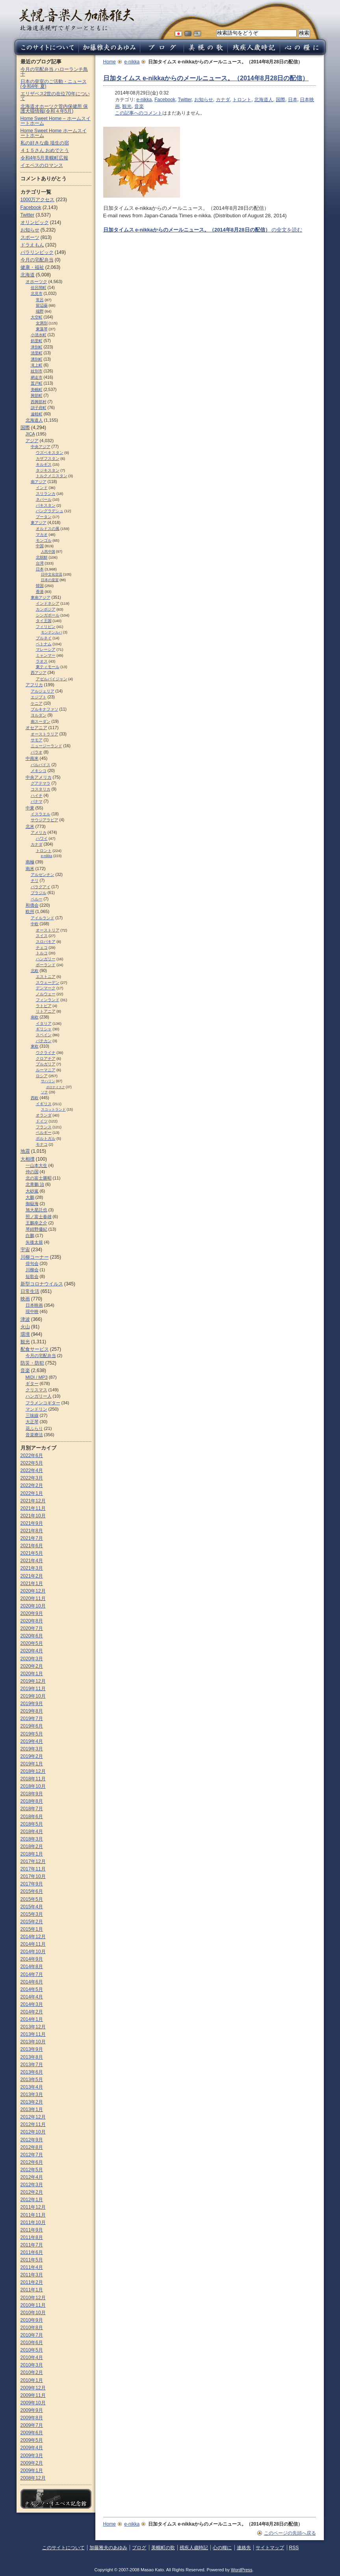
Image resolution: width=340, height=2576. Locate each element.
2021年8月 (31, 1530)
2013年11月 (33, 2034)
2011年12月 (33, 2207)
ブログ (139, 2547)
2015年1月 (31, 1929)
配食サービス (34, 1349)
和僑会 (32, 905)
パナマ (37, 801)
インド (42, 487)
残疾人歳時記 (194, 2547)
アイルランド (42, 918)
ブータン (44, 517)
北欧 (35, 971)
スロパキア (46, 941)
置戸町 (37, 383)
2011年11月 (33, 2215)
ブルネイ (44, 638)
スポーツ (29, 237)
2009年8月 (31, 2417)
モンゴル (44, 540)
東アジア (38, 522)
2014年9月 (31, 1959)
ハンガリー (46, 959)
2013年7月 (31, 2064)
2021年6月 (31, 1545)
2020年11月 (33, 1598)
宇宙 (25, 1249)
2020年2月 (31, 1666)
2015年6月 (31, 1891)
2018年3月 (31, 1839)
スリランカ (46, 493)
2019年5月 (31, 1734)
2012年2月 (31, 2192)
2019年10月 (33, 1696)
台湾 (40, 563)
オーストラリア (44, 734)
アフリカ (34, 684)
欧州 (30, 911)
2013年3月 (31, 2094)
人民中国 (48, 552)
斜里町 (37, 341)
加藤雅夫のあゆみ (108, 2547)
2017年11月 (33, 1869)
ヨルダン (38, 715)
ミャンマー (46, 655)
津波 (25, 1319)
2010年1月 (31, 2380)
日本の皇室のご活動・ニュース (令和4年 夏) (53, 84)
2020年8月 (31, 1621)
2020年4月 (31, 1651)
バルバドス (40, 765)
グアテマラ (40, 783)
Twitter (184, 99)
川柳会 (32, 1269)
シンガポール (47, 615)
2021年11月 (33, 1508)
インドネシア (47, 603)
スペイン (44, 1035)
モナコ (42, 1144)
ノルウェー (46, 994)
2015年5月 (31, 1899)
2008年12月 (33, 2478)
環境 (25, 1334)
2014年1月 (31, 2019)
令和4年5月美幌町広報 (44, 158)
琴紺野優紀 (36, 1229)
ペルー (37, 899)
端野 (40, 311)
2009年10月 (33, 2403)
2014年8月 (31, 1966)
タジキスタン (47, 470)
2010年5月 (31, 2350)
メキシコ (38, 771)
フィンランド (47, 1000)
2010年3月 (31, 2365)
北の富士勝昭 (39, 1178)
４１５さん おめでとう (44, 150)
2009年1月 (31, 2470)
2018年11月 (33, 1779)
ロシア (42, 1076)
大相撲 (27, 1159)
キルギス (44, 464)
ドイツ (42, 1121)
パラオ (37, 752)
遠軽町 (37, 414)
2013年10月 (33, 2042)
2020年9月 (31, 1613)
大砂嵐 (32, 1191)
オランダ (44, 1115)
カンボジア (46, 609)
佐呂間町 (38, 287)
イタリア (44, 1023)
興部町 (37, 395)
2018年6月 (31, 1816)
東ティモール (47, 667)
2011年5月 (31, 2260)
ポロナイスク (55, 1087)
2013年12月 (33, 2027)
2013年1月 (31, 2109)
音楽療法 (34, 1434)
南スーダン (40, 721)
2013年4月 (31, 2087)
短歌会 (32, 1276)
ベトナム (44, 644)
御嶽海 (32, 1203)
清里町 (37, 353)
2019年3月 (31, 1749)
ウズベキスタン (49, 452)
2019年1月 (31, 1764)
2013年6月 (31, 2072)
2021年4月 (31, 1560)
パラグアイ (40, 887)
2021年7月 (31, 1538)
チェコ (42, 947)
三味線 (32, 1415)
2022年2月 (31, 1485)
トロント (241, 99)
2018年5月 (31, 1824)
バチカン (44, 1041)
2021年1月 (31, 1583)
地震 (25, 1151)
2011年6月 (31, 2252)
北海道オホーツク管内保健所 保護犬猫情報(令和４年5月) (54, 109)
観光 (127, 106)
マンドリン (36, 1409)
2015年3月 (31, 1914)
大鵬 (30, 1197)
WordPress (241, 2569)
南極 (30, 861)
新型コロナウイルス (41, 1284)
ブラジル (38, 893)
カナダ (223, 99)
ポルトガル (46, 1138)
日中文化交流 (51, 574)
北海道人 (263, 99)
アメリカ (38, 832)
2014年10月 (33, 1951)
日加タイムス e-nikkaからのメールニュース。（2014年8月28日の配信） (206, 78)
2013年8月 (31, 2057)
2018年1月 (31, 1854)
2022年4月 (31, 1470)
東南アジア (40, 597)
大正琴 (32, 1421)
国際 (280, 99)
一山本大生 (36, 1165)
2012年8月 (31, 2147)
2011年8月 (31, 2237)
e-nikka (131, 62)
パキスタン (46, 505)
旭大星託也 (36, 1209)
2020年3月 (31, 1658)
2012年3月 (31, 2184)
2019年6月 (31, 1726)
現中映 (32, 1311)
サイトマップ (270, 2547)
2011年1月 (31, 2290)
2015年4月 (31, 1906)
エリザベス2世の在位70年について (55, 96)
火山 (25, 1327)
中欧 (35, 924)
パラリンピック (37, 252)
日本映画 (34, 1305)
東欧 (35, 1046)
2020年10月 (33, 1606)
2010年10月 (33, 2312)
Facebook (164, 99)
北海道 (27, 275)
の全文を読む (203, 230)
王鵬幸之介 (36, 1222)
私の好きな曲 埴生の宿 (44, 143)
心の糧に (222, 2547)
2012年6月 (31, 2162)
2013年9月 (31, 2049)
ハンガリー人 (39, 1396)
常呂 (40, 300)
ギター (32, 1383)
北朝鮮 (42, 557)
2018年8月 (31, 1801)
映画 (25, 1299)
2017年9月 (31, 1884)
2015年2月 (31, 1921)
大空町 (37, 317)
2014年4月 (31, 1997)
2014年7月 (31, 1974)
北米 (30, 826)
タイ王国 (44, 621)
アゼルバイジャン (51, 679)
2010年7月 (31, 2335)
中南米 (32, 758)
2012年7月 (31, 2154)
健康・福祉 (32, 267)
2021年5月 (31, 1553)
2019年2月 (31, 1756)
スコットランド (53, 1109)
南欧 (35, 1017)
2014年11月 (33, 1944)
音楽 (139, 106)
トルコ (42, 953)
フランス (44, 1127)
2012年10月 (33, 2132)
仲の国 (32, 1171)
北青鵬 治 (35, 1184)
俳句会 (32, 1263)
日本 (292, 99)
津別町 (37, 347)
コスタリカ (40, 789)
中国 (40, 546)
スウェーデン (47, 982)
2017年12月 (33, 1861)
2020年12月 (33, 1591)
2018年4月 (31, 1831)
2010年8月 (31, 2327)
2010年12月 (33, 2297)
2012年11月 (33, 2124)
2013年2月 (31, 2102)
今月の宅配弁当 (37, 260)
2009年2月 (31, 2463)
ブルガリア (46, 1064)
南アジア (38, 482)
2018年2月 (31, 1846)
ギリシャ (44, 1029)
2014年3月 (31, 2004)
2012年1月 (31, 2199)
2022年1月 (31, 1493)
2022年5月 (31, 1463)
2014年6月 (31, 1982)
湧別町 (37, 359)
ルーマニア (46, 1070)
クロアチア (46, 1058)
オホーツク (36, 281)
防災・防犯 (32, 1363)
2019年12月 (33, 1681)
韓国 (40, 585)
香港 (40, 591)
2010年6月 (31, 2342)
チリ (35, 880)
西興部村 (38, 402)
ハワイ (42, 838)
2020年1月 (31, 1673)
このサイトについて (63, 2547)
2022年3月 (31, 1478)
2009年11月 (33, 2395)
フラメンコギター (43, 1402)
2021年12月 (33, 1501)
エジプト (38, 697)
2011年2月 (31, 2282)
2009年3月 (31, 2455)
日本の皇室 (50, 580)
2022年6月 (31, 1455)
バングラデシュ (49, 511)
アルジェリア (42, 691)
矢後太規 (34, 1242)
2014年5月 (31, 1989)
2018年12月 (33, 1771)
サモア (37, 740)
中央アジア (40, 446)
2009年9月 (31, 2410)
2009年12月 (33, 2388)
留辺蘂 (42, 305)
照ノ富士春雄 (39, 1216)
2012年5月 (31, 2169)
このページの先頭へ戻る (290, 2533)
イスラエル (40, 814)
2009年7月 (31, 2425)
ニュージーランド (46, 746)
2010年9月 (31, 2320)
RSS (294, 2547)
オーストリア (47, 930)
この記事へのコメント (138, 113)
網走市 (37, 377)
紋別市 (37, 371)
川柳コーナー (34, 1257)
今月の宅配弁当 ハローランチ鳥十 (54, 72)
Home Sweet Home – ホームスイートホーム (55, 121)
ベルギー (44, 1132)
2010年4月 (31, 2357)
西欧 (35, 1098)
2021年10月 (33, 1516)
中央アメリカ (39, 777)
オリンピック (34, 222)
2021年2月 (31, 1576)
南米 (30, 868)
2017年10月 (33, 1876)
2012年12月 (33, 2117)
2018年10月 (33, 1786)
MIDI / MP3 (37, 1377)
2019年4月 (31, 1741)
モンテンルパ (51, 632)
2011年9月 (31, 2230)
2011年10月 (33, 2222)
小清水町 (38, 335)
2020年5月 (31, 1643)
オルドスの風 (47, 528)
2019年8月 (31, 1711)
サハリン (48, 1081)
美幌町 (37, 389)
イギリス (44, 1104)
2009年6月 (31, 2432)
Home (109, 62)
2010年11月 (33, 2305)
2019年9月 (31, 1703)
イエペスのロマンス (41, 165)
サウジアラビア (44, 820)
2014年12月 (33, 1936)
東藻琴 (42, 329)
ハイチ (37, 795)
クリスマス (36, 1389)
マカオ (42, 534)
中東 (30, 808)
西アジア (38, 672)
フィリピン (46, 626)
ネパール (44, 499)
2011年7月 (31, 2245)
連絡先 (244, 2547)
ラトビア (44, 1006)
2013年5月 (31, 2079)
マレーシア (46, 649)
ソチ (44, 1092)
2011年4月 (31, 2267)
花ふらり (34, 1428)
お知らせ (203, 99)
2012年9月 (31, 2140)
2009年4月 (31, 2447)
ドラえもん (32, 245)
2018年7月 (31, 1808)
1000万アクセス (37, 199)
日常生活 (29, 1291)
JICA (30, 433)
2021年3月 (31, 1568)
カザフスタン (47, 458)
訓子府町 (38, 408)
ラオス (42, 661)
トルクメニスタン (51, 476)
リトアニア (46, 1011)
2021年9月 (31, 1523)
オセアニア (36, 727)
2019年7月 (31, 1718)
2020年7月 (31, 1628)
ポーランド (46, 965)
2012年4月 (31, 2177)
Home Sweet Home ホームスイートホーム (53, 133)
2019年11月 (33, 1688)
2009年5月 (31, 2440)
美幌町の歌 (163, 2547)
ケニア (37, 703)
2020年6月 (31, 1636)
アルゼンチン (42, 874)
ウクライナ (46, 1052)
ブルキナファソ (44, 709)
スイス (42, 935)
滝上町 (37, 365)
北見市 (37, 293)
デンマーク (46, 988)
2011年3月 (31, 2275)
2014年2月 (31, 2012)
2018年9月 (31, 1793)
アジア (32, 440)
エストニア (46, 976)
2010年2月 (31, 2372)
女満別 (42, 323)
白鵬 (30, 1235)
